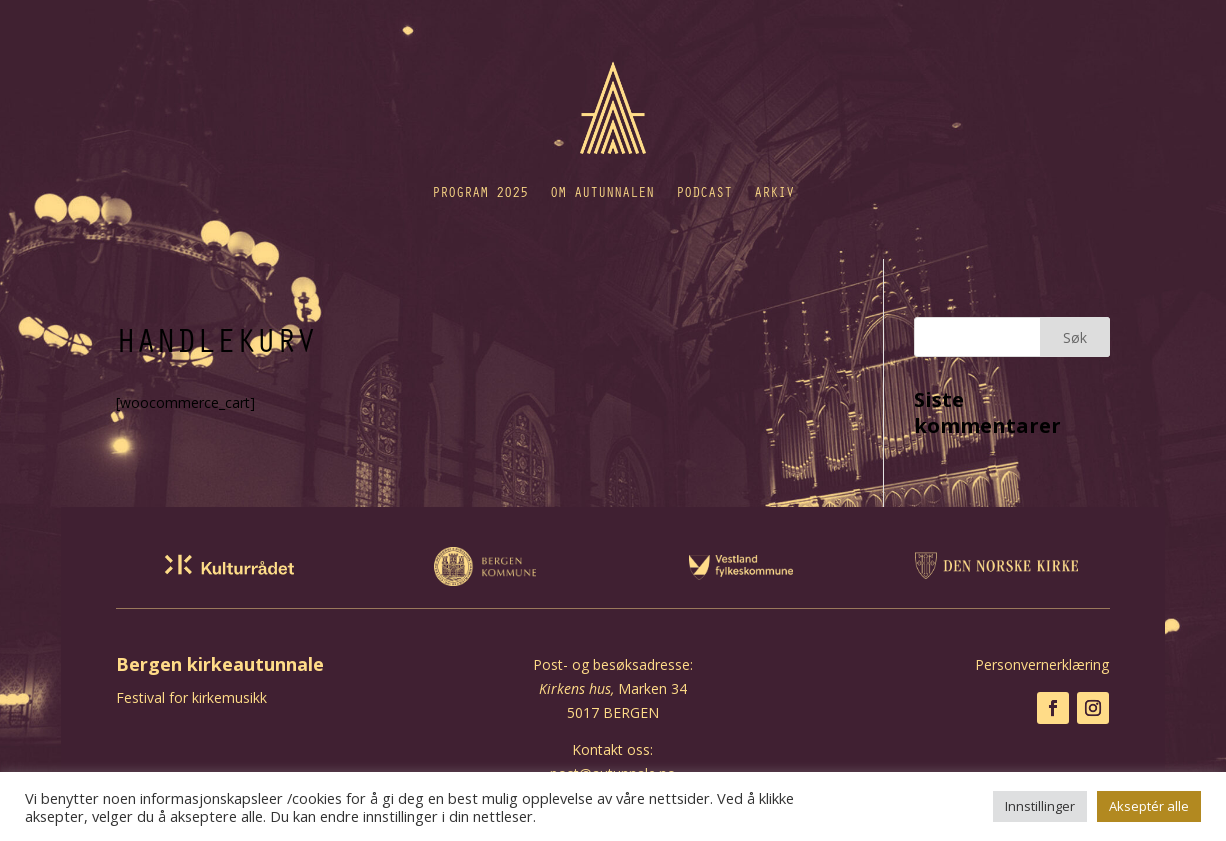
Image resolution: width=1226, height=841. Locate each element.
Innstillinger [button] (1040, 806)
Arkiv (774, 191)
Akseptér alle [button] (1149, 806)
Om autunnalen (602, 191)
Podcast (704, 191)
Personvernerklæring (1042, 664)
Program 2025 (480, 191)
